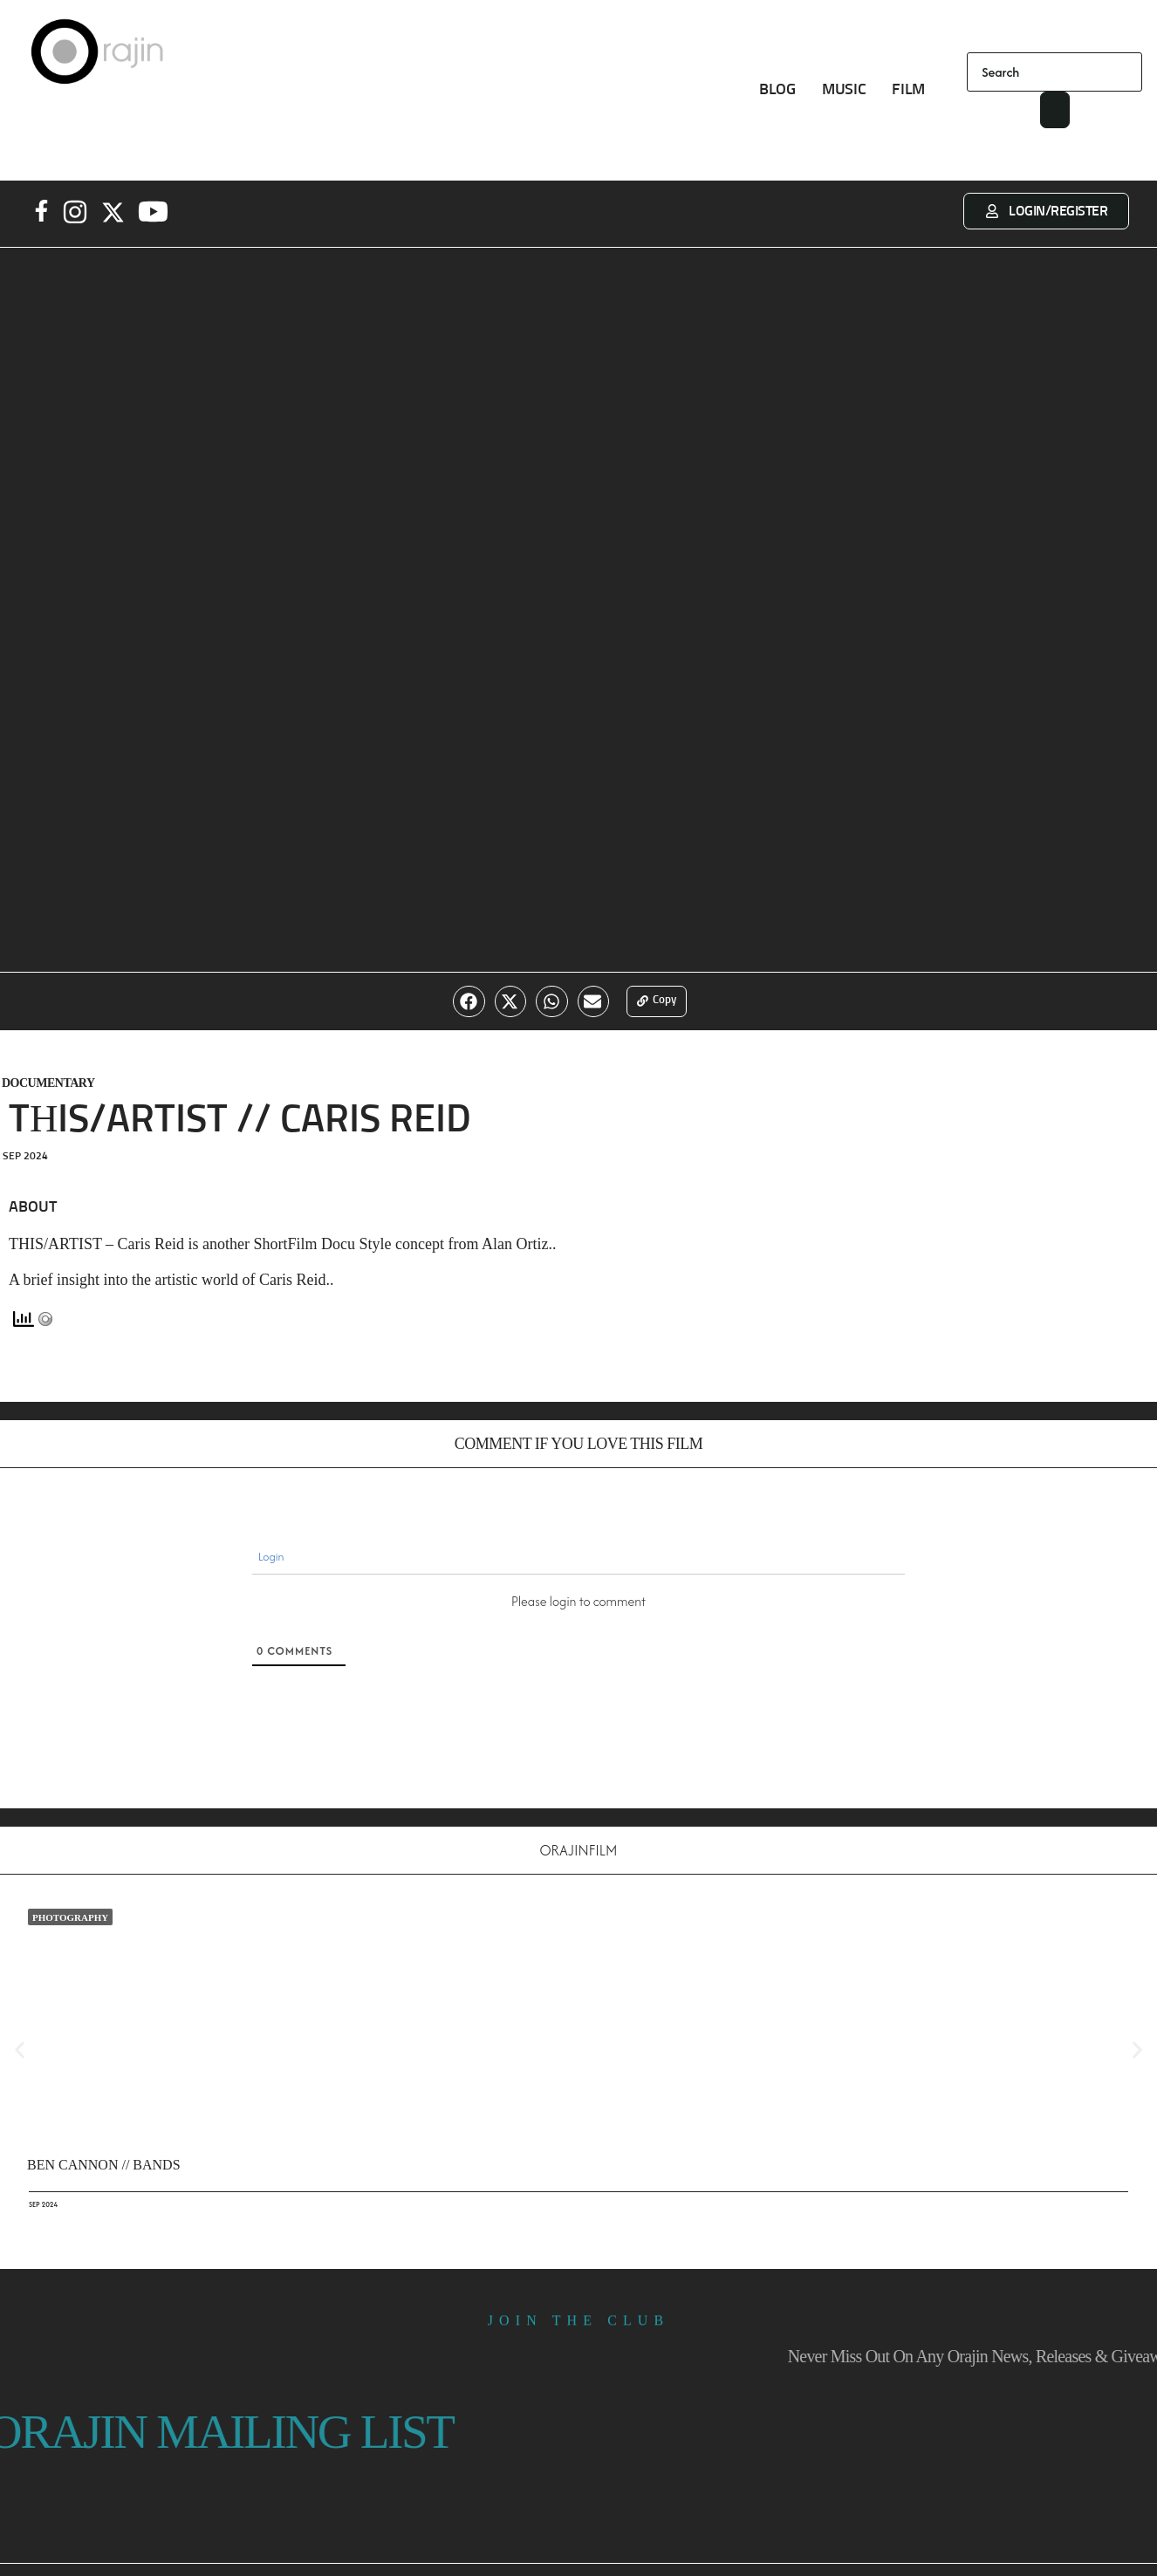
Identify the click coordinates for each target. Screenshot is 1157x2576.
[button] (466, 1003)
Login (270, 1559)
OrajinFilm (578, 1852)
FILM (908, 90)
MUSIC (844, 90)
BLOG (777, 90)
